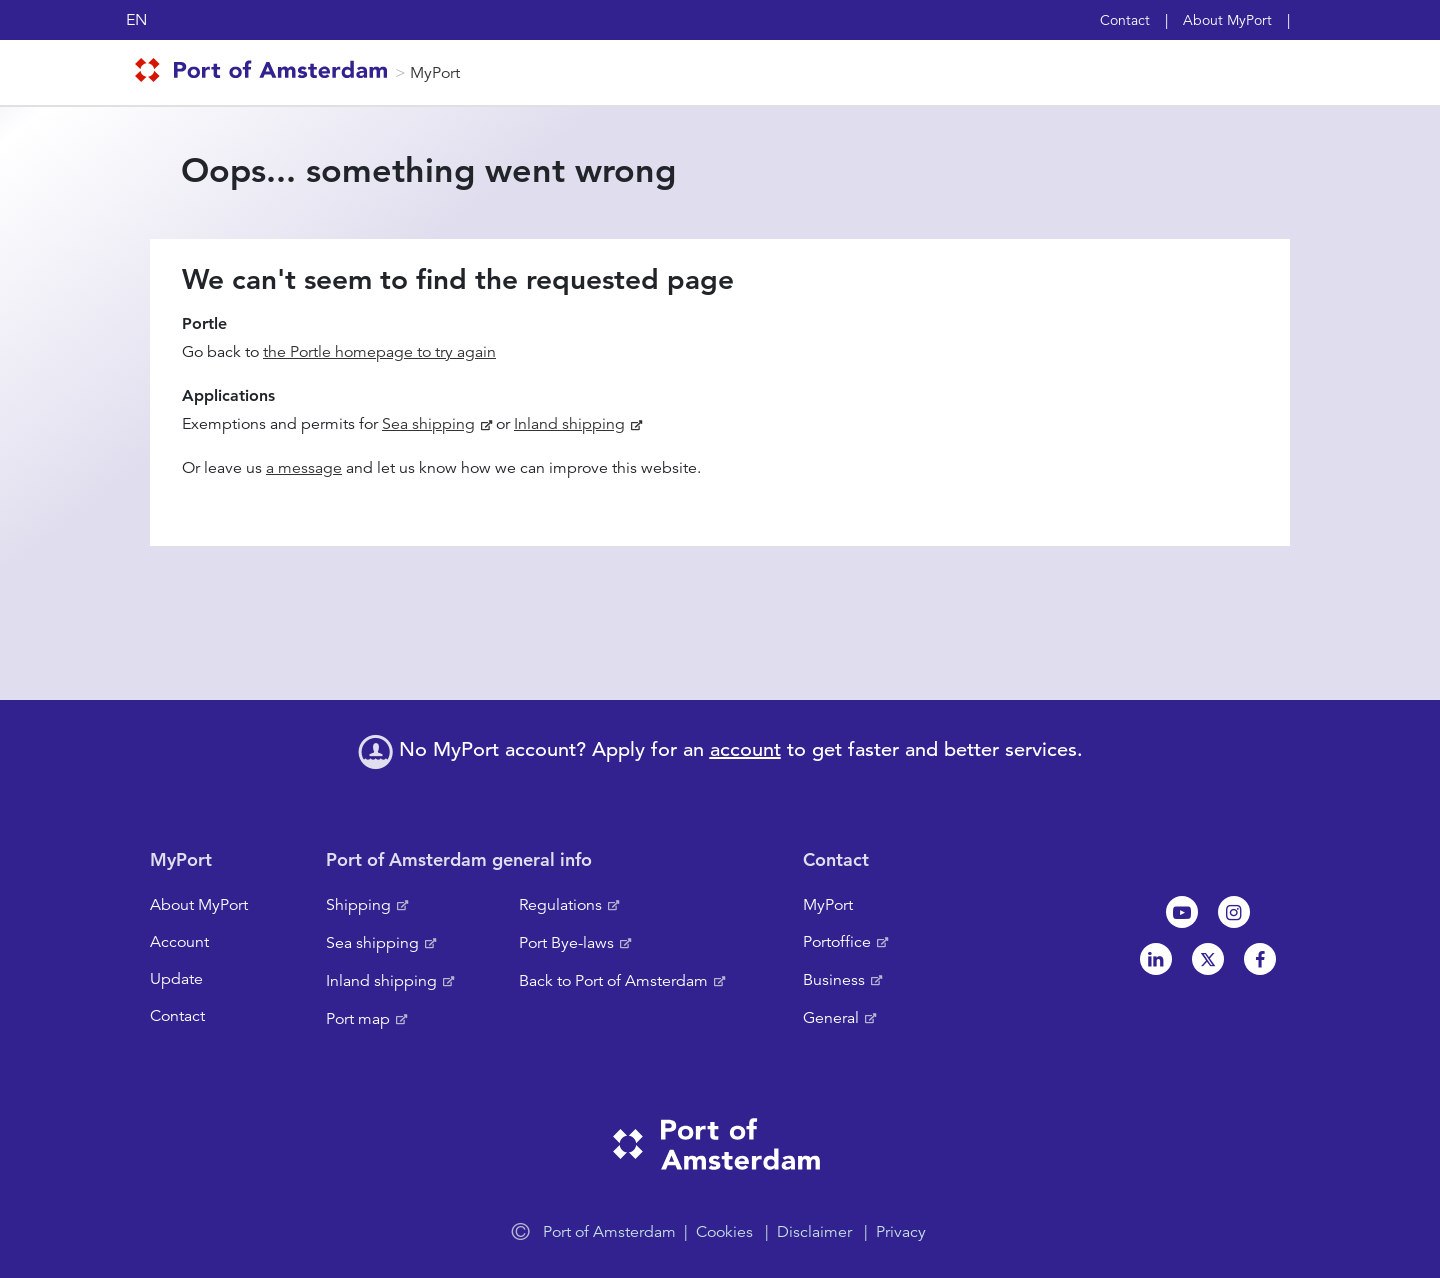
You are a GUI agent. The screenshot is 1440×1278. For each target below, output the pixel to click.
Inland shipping (569, 424)
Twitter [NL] (1208, 959)
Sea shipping (428, 424)
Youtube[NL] (1182, 912)
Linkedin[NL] (1156, 959)
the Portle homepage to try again (379, 352)
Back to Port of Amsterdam (613, 981)
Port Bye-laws (566, 943)
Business (834, 980)
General (831, 1018)
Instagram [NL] (1234, 912)
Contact (1125, 20)
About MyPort (1227, 20)
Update (176, 979)
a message (304, 468)
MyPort (435, 73)
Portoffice (837, 942)
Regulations (560, 905)
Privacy (901, 1232)
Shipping (358, 905)
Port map (358, 1019)
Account (179, 942)
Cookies (724, 1232)
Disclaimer (814, 1232)
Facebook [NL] (1260, 959)
